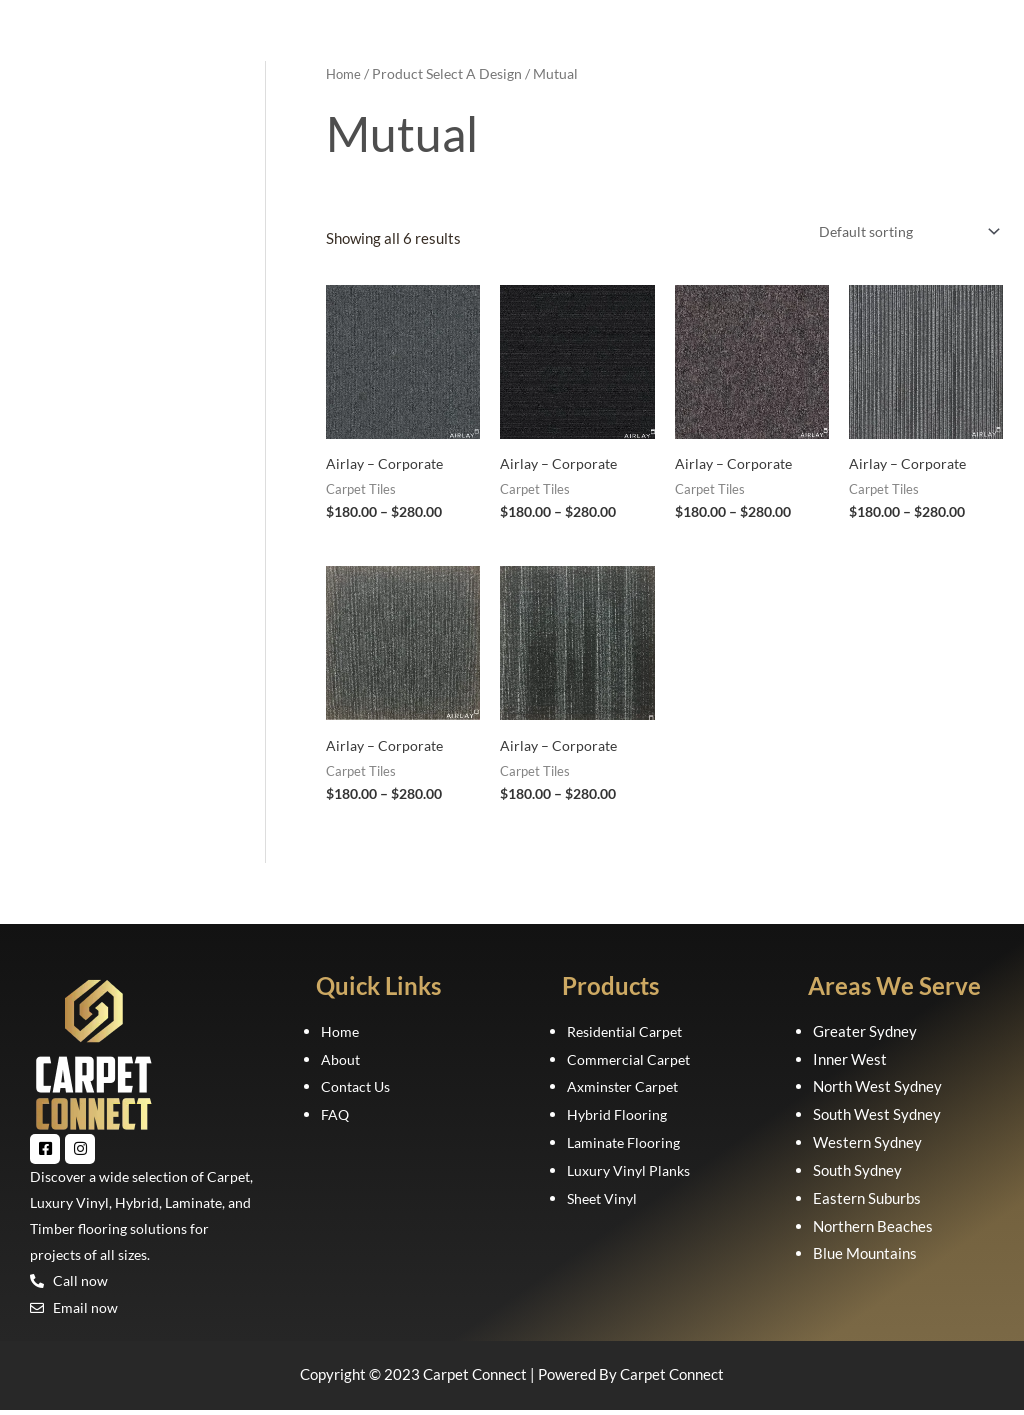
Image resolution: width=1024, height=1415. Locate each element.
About (341, 1061)
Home (345, 73)
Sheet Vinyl (604, 1200)
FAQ (335, 1117)
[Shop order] (901, 232)
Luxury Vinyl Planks (632, 1172)
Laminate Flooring (626, 1144)
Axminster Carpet (626, 1089)
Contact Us (358, 1089)
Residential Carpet (629, 1033)
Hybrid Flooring (618, 1117)
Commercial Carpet (631, 1061)
